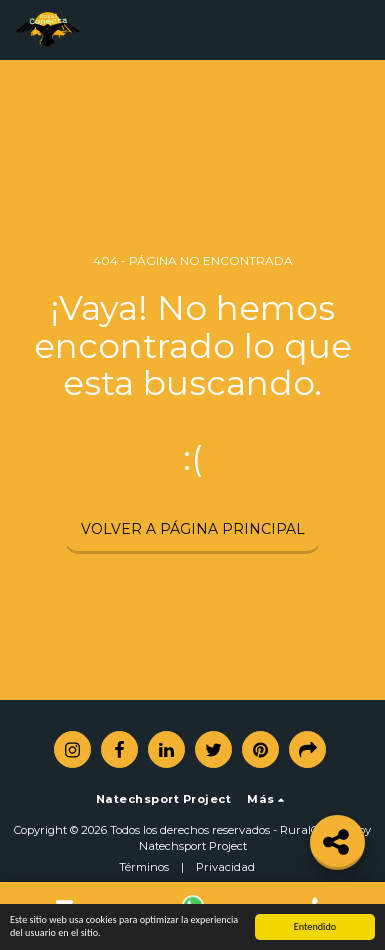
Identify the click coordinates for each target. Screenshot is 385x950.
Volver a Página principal (193, 529)
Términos (144, 867)
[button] (358, 30)
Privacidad (225, 867)
